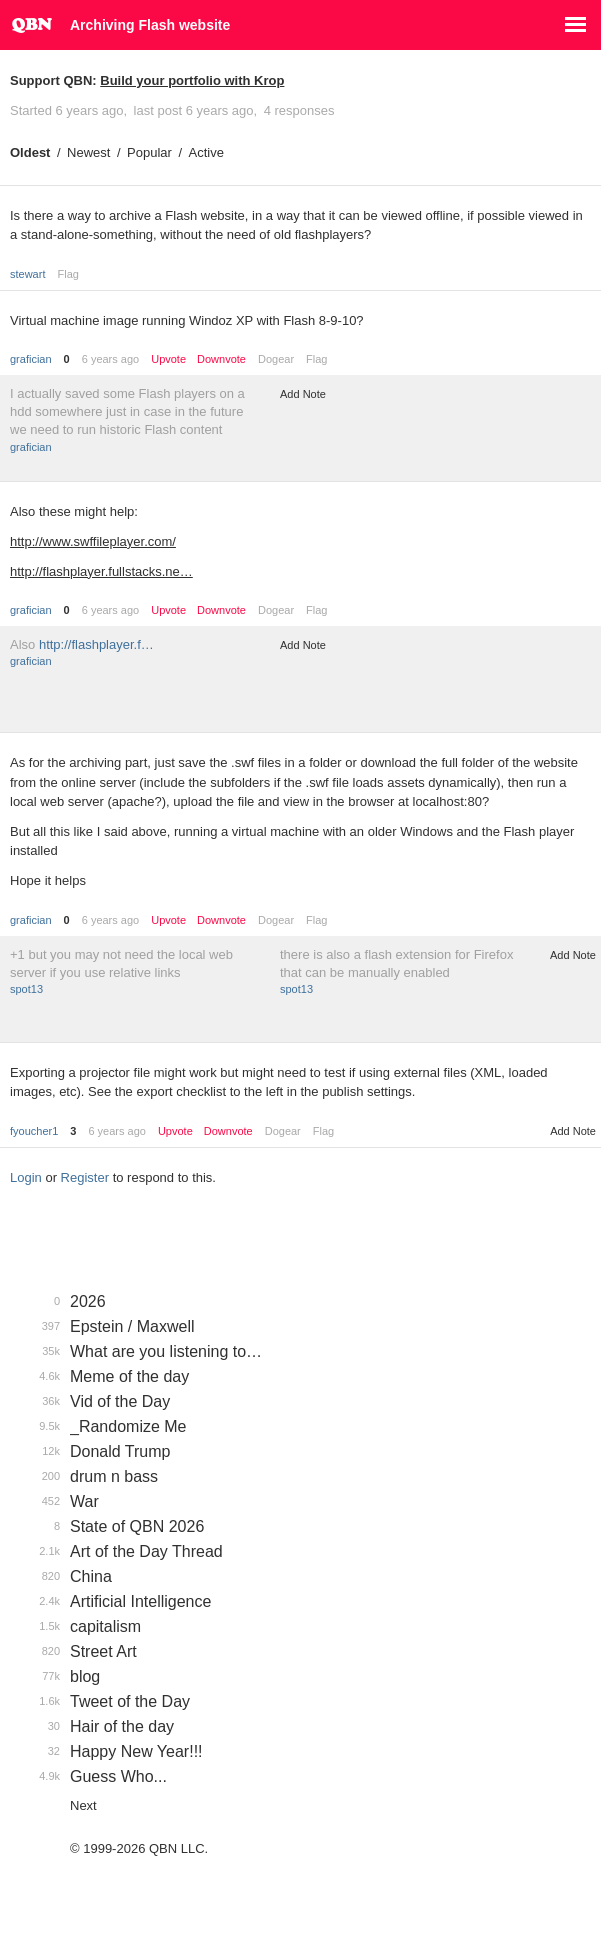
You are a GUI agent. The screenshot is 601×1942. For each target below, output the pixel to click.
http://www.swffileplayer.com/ (93, 541)
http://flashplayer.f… (96, 644)
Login (26, 1177)
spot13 (26, 989)
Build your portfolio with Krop (192, 80)
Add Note (303, 394)
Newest (88, 152)
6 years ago (110, 359)
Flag (67, 274)
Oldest (30, 152)
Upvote (168, 359)
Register (85, 1177)
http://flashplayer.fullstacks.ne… (101, 571)
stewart (27, 274)
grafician (31, 359)
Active (206, 152)
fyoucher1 (34, 1131)
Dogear (276, 359)
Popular (149, 152)
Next (83, 1805)
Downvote (221, 359)
